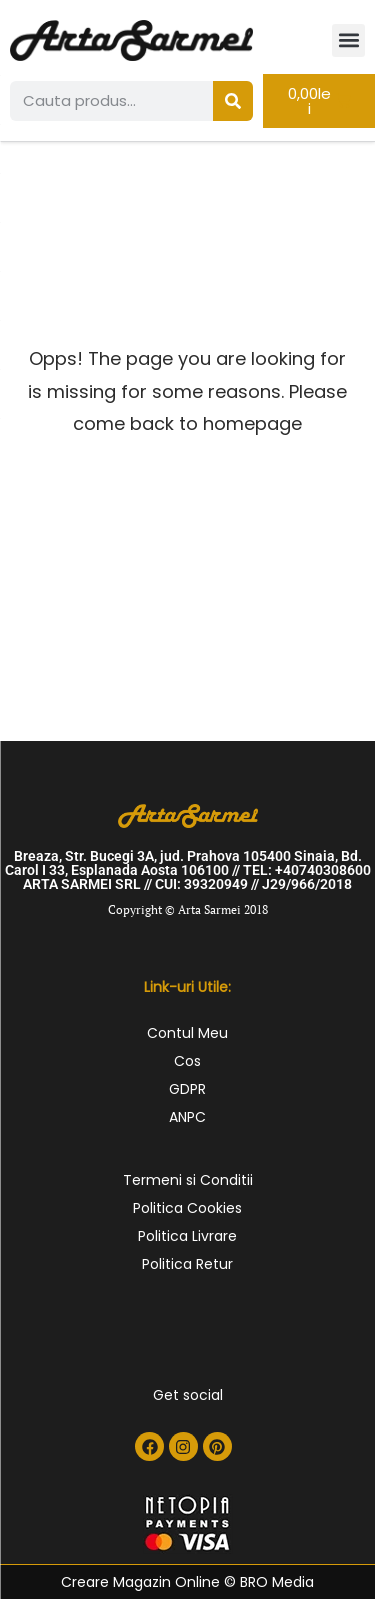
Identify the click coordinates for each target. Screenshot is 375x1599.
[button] (348, 40)
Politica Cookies (187, 1208)
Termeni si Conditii (188, 1180)
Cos (187, 1061)
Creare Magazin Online (140, 1582)
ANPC (187, 1117)
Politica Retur (187, 1264)
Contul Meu (187, 1033)
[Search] (233, 101)
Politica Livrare (187, 1236)
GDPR (187, 1089)
